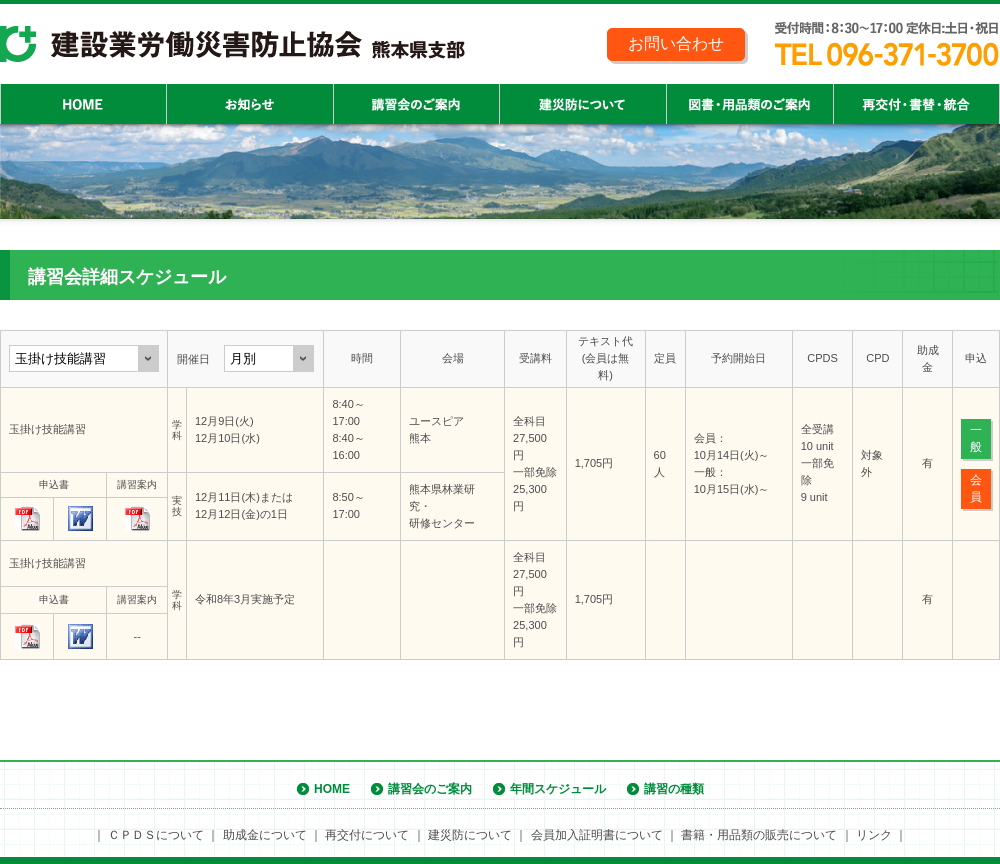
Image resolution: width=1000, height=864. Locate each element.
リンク (874, 835)
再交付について (367, 835)
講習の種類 (674, 789)
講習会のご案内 (430, 789)
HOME (332, 789)
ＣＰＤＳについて (156, 835)
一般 (976, 438)
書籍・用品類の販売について (759, 835)
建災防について (470, 835)
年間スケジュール (558, 789)
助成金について (265, 835)
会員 (976, 488)
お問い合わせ (676, 43)
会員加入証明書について (597, 835)
